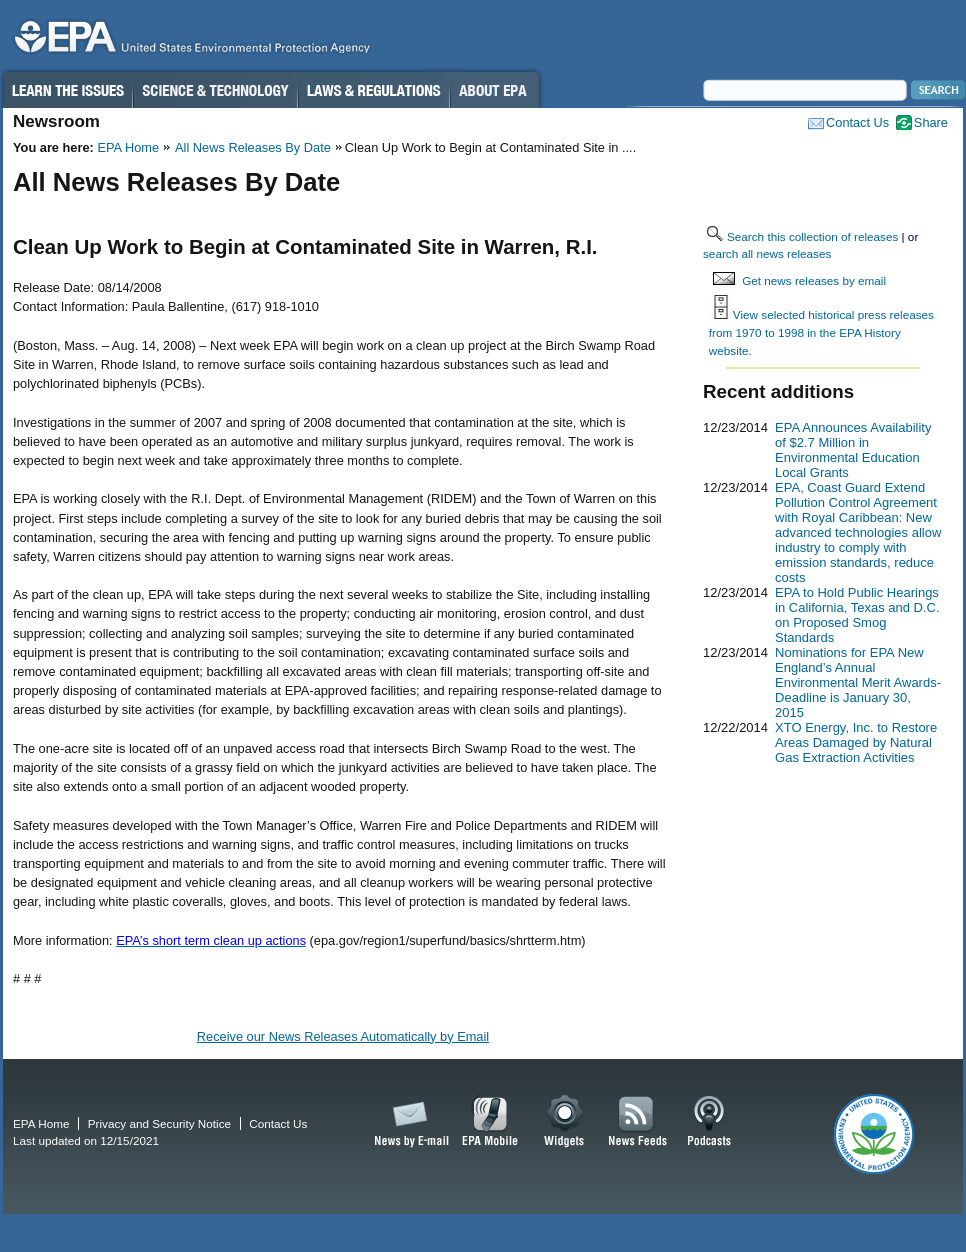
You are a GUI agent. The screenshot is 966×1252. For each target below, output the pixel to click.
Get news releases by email (814, 280)
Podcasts (709, 1122)
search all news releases (767, 253)
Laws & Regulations (373, 90)
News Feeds (638, 1122)
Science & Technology (215, 90)
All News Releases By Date (253, 147)
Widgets (565, 1122)
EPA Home (128, 147)
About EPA (494, 90)
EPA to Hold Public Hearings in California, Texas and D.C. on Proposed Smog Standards (857, 615)
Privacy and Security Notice (159, 1123)
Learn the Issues (67, 90)
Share (931, 122)
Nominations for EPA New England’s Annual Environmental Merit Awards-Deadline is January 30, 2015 (858, 682)
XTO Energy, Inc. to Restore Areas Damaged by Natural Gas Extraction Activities (856, 742)
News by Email (408, 1122)
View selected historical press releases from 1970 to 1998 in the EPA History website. (821, 332)
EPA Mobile (490, 1122)
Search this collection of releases (812, 236)
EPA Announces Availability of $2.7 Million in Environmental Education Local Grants (853, 450)
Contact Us (857, 122)
